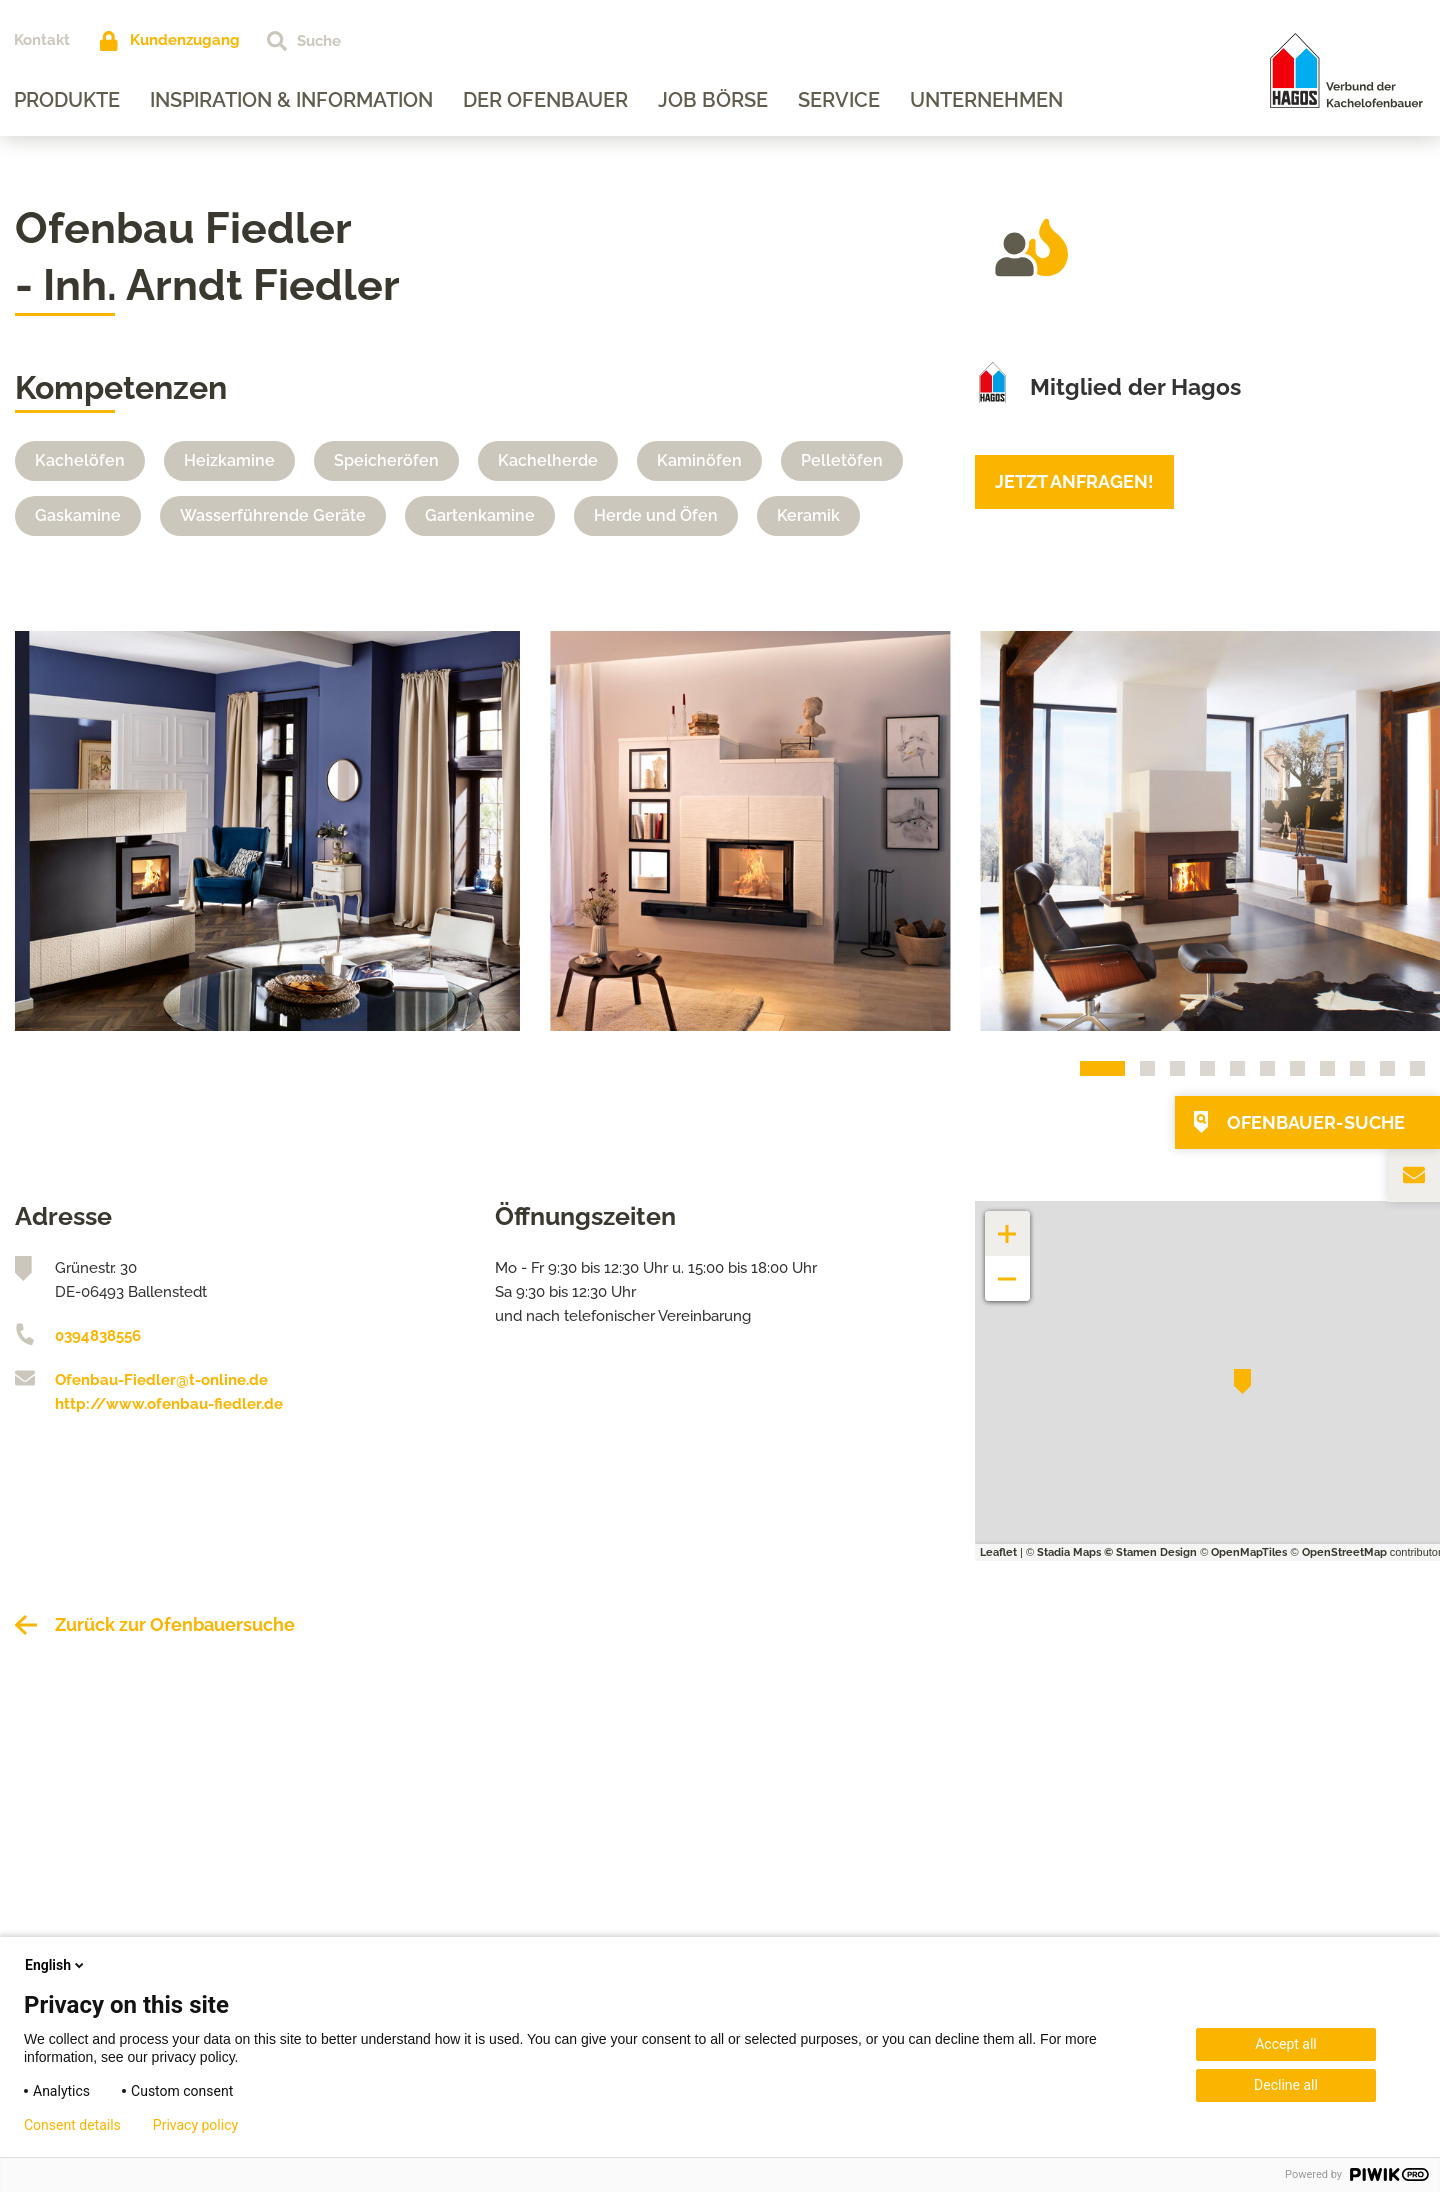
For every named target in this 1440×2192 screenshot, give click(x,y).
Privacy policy (195, 2125)
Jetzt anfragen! (1074, 481)
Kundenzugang (186, 40)
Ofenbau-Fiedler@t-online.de (161, 1380)
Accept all (1286, 2044)
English (56, 1965)
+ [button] (1008, 1223)
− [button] (1007, 1268)
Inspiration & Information (292, 100)
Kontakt (43, 40)
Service (840, 100)
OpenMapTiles (1249, 1552)
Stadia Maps (1069, 1552)
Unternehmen (987, 100)
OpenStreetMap (1344, 1552)
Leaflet (998, 1552)
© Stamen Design (1150, 1552)
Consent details (72, 2125)
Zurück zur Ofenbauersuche (175, 1624)
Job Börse (714, 100)
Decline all (1286, 2085)
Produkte (68, 100)
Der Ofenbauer (546, 100)
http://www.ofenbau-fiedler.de (169, 1404)
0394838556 (98, 1336)
